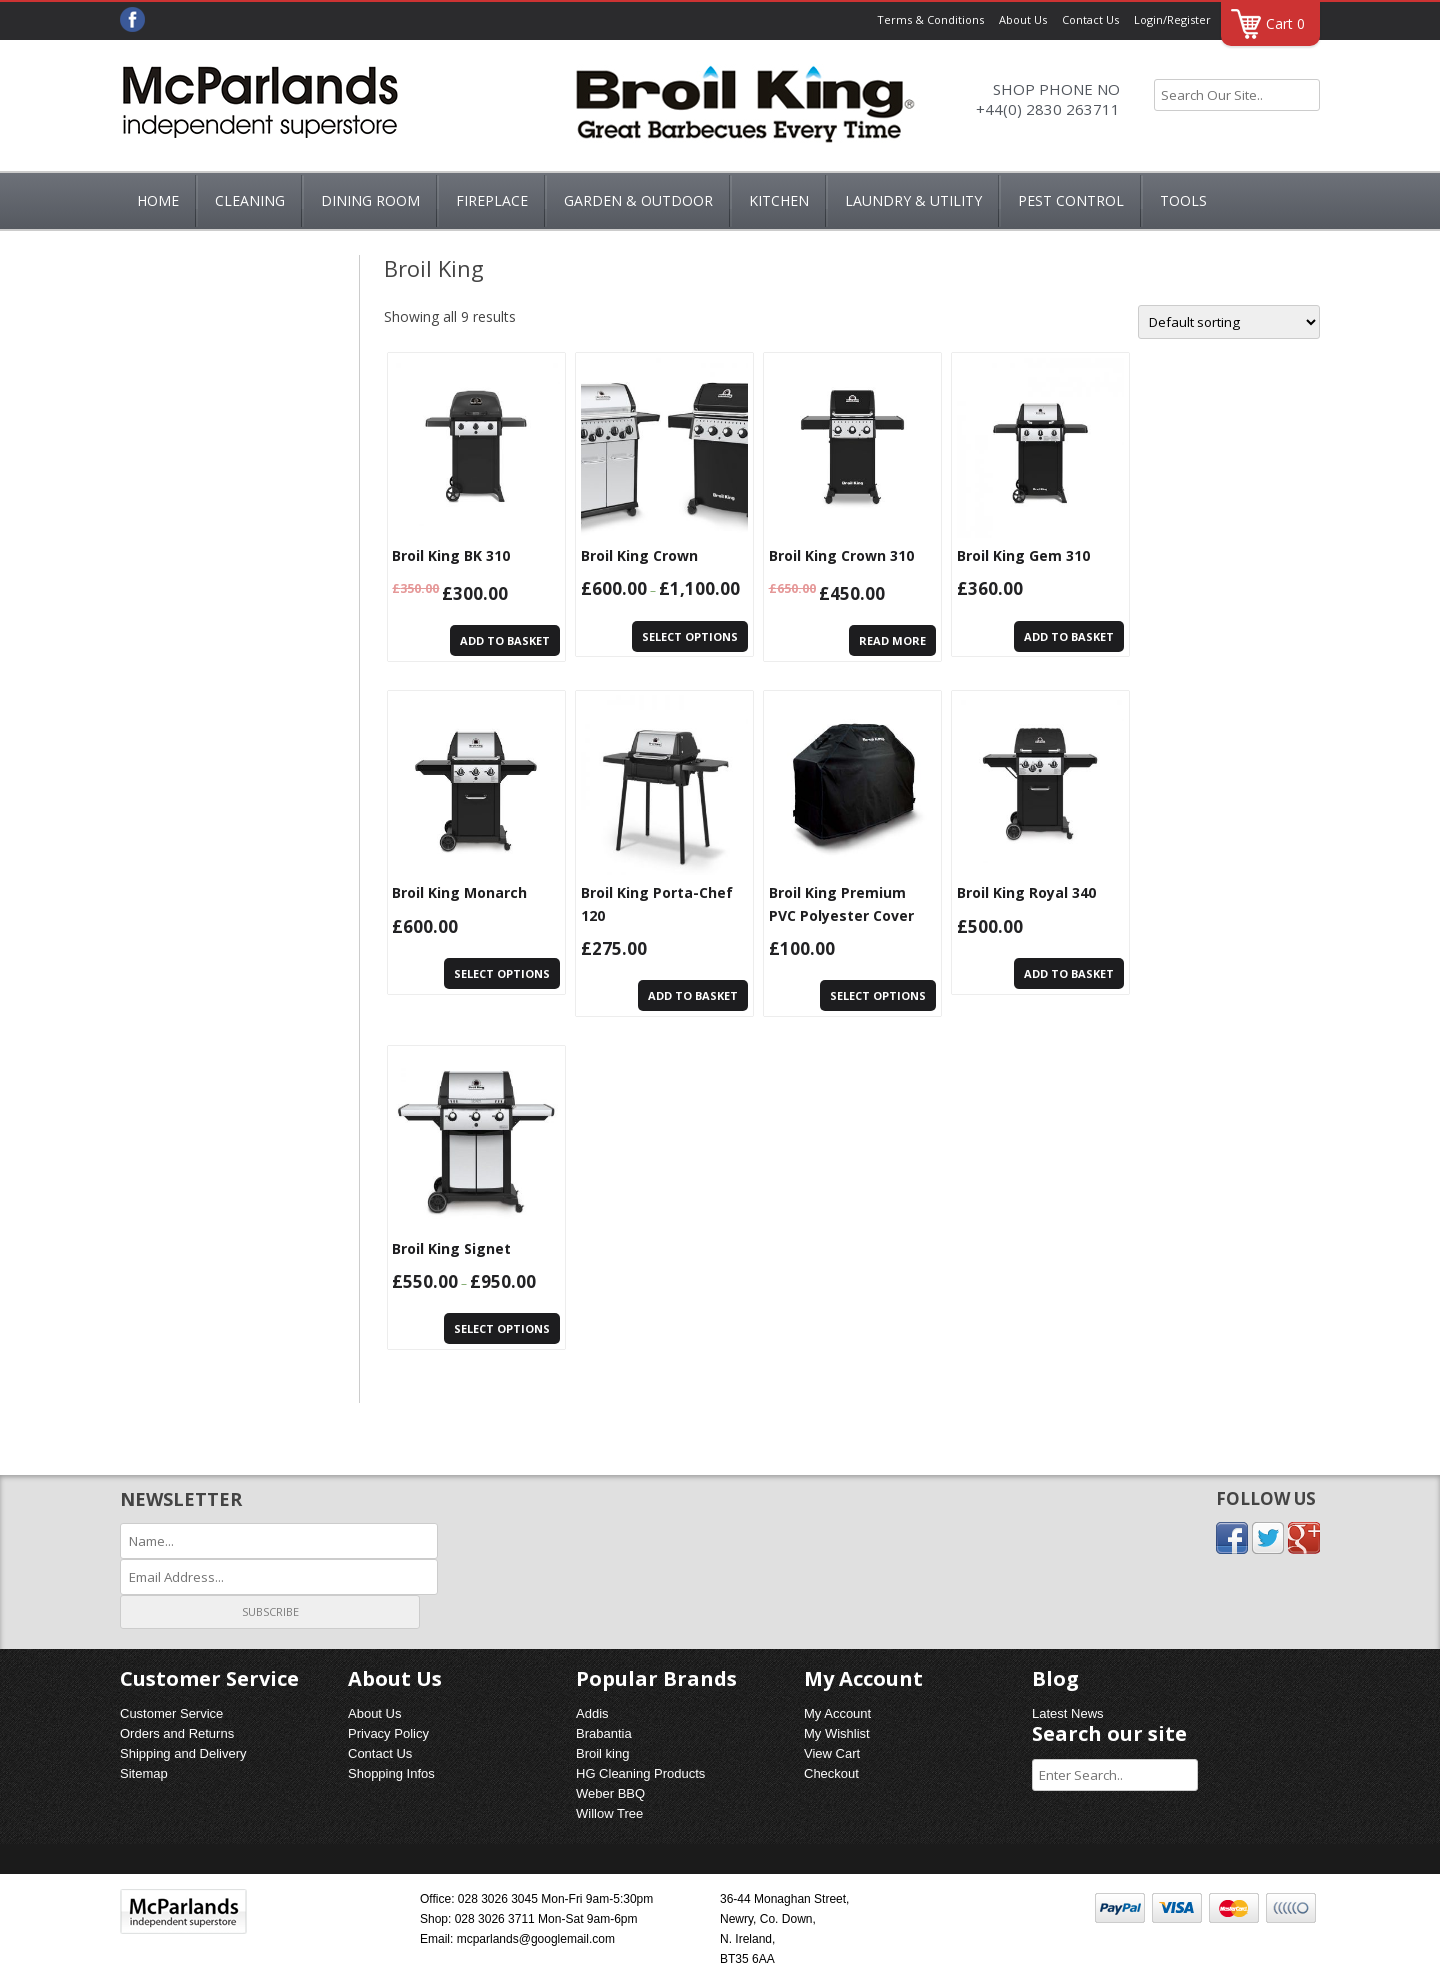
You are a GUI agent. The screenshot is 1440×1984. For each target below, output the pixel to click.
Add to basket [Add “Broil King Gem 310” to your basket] (1069, 636)
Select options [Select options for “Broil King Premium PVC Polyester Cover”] (878, 995)
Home (158, 200)
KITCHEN (779, 200)
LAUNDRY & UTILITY (913, 200)
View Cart (832, 1753)
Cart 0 (1285, 23)
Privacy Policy (388, 1733)
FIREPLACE (492, 200)
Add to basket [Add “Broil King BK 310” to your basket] (505, 640)
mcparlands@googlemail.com (536, 1939)
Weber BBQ (610, 1793)
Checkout (831, 1773)
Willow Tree (609, 1813)
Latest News (1068, 1713)
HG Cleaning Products (640, 1773)
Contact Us (1090, 19)
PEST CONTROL (1071, 200)
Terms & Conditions (930, 19)
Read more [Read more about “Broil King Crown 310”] (892, 640)
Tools (1183, 200)
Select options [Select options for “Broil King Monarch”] (502, 973)
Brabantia (604, 1733)
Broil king (602, 1753)
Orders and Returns (177, 1733)
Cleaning (250, 200)
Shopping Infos (391, 1773)
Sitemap (144, 1773)
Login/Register (1172, 19)
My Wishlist (837, 1733)
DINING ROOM (370, 200)
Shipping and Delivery (183, 1753)
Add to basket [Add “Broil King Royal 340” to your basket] (1069, 973)
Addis (592, 1713)
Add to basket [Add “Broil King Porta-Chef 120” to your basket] (693, 995)
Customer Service (171, 1713)
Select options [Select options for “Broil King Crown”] (690, 636)
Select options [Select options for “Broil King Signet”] (502, 1328)
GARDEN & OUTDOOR (638, 200)
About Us (1023, 19)
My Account (837, 1713)
